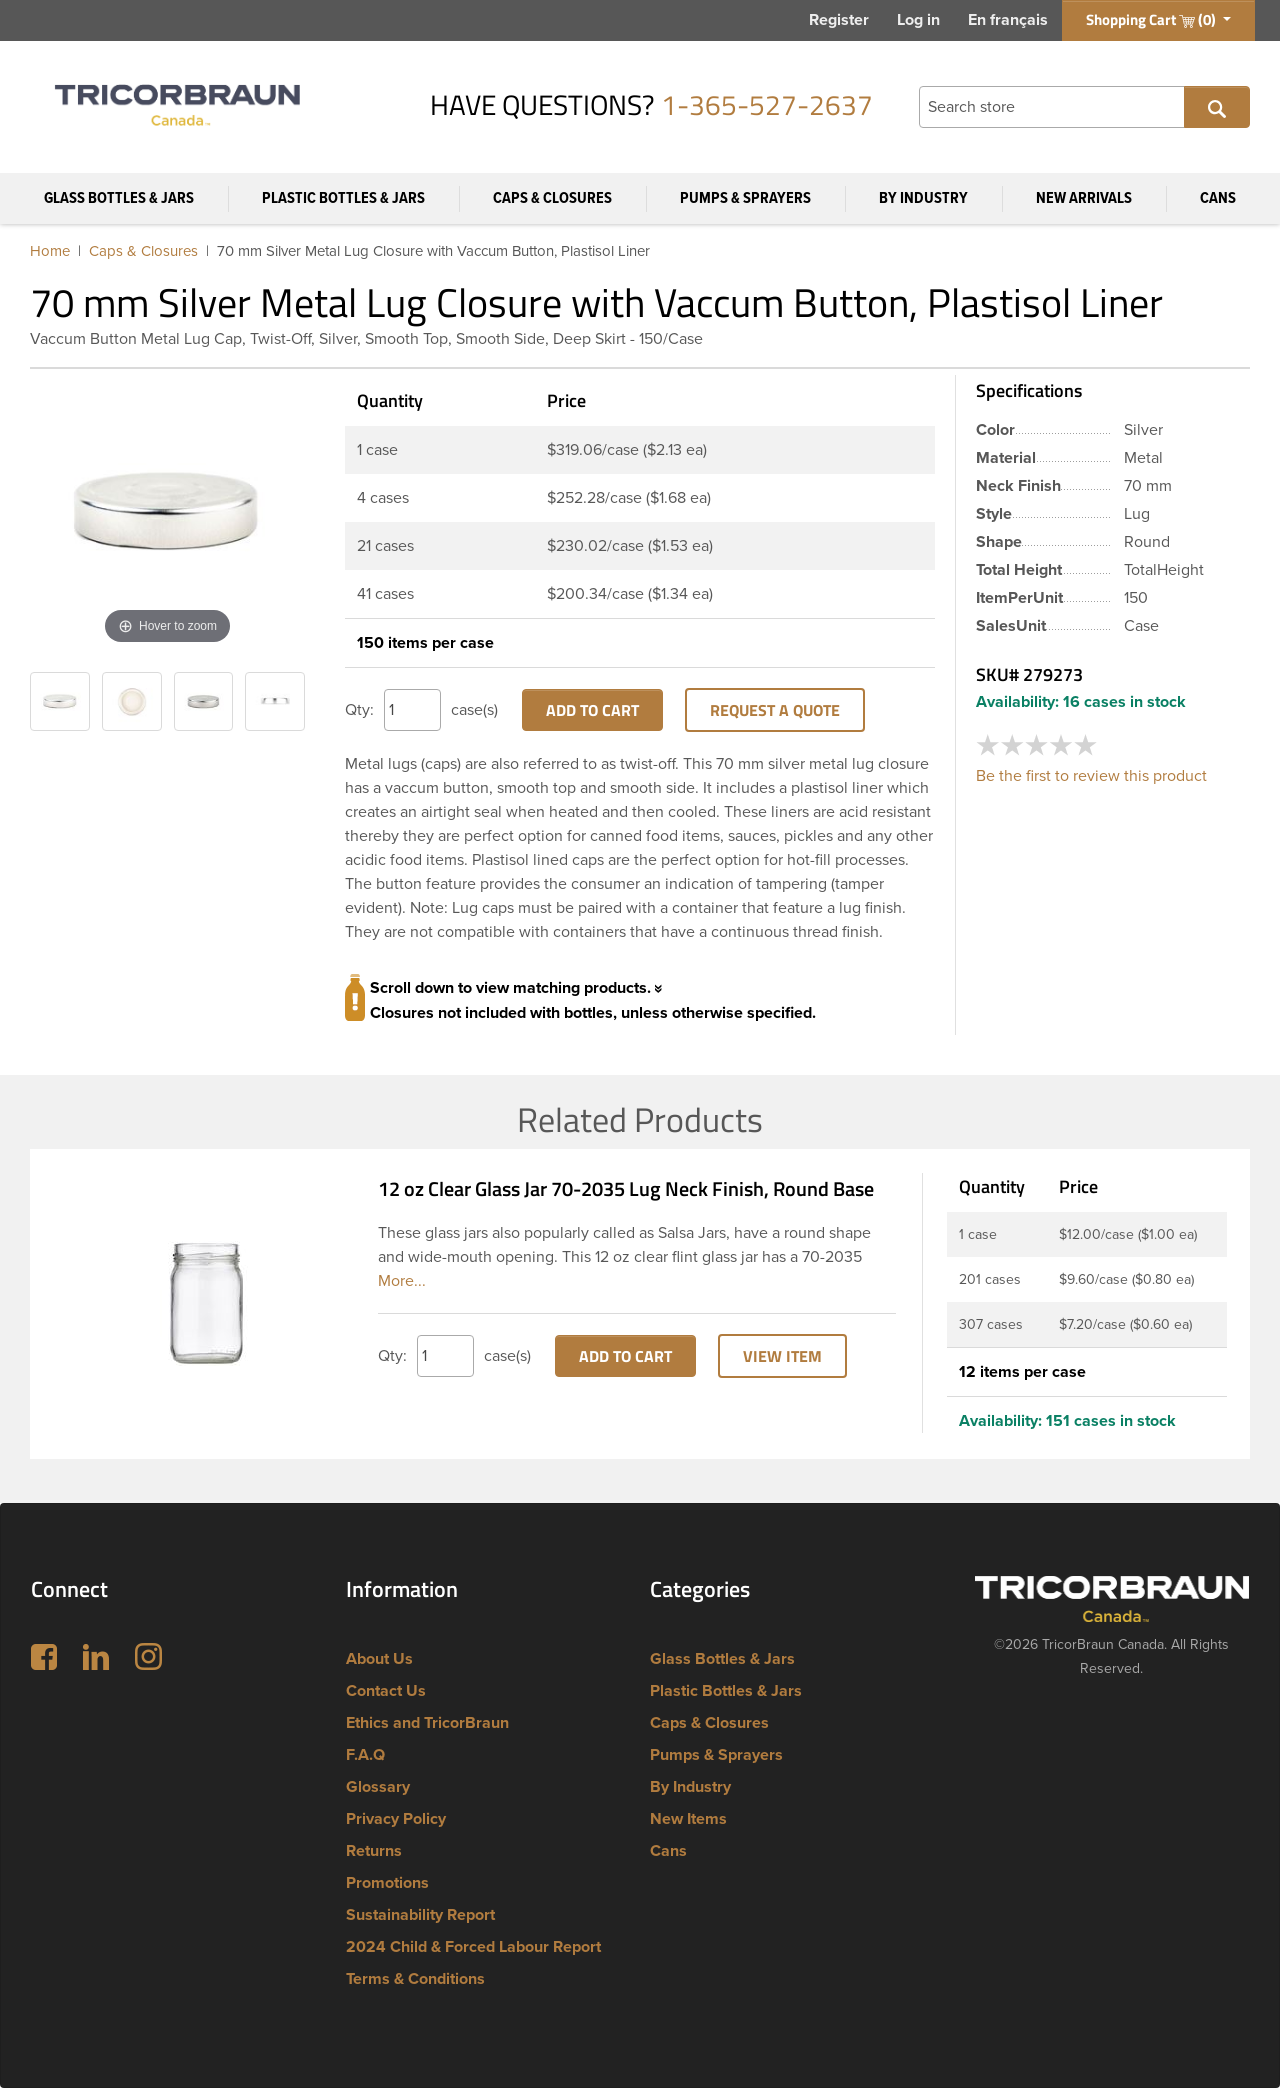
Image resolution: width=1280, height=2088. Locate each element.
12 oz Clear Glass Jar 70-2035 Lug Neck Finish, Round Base (626, 1188)
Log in (918, 20)
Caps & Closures (552, 198)
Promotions (387, 1883)
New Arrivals (1084, 198)
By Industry (923, 198)
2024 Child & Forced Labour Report (473, 1947)
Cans (1218, 198)
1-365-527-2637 (767, 104)
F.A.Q (365, 1755)
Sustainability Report (420, 1915)
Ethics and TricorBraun (427, 1723)
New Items (688, 1819)
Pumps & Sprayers (745, 198)
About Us (379, 1659)
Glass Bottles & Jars (119, 198)
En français (1008, 20)
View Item (782, 1356)
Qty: (359, 710)
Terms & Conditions (415, 1979)
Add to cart (592, 710)
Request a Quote (775, 710)
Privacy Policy (396, 1819)
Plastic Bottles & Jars (343, 198)
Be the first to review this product (1091, 776)
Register (839, 20)
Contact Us (386, 1691)
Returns (374, 1851)
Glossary (378, 1787)
